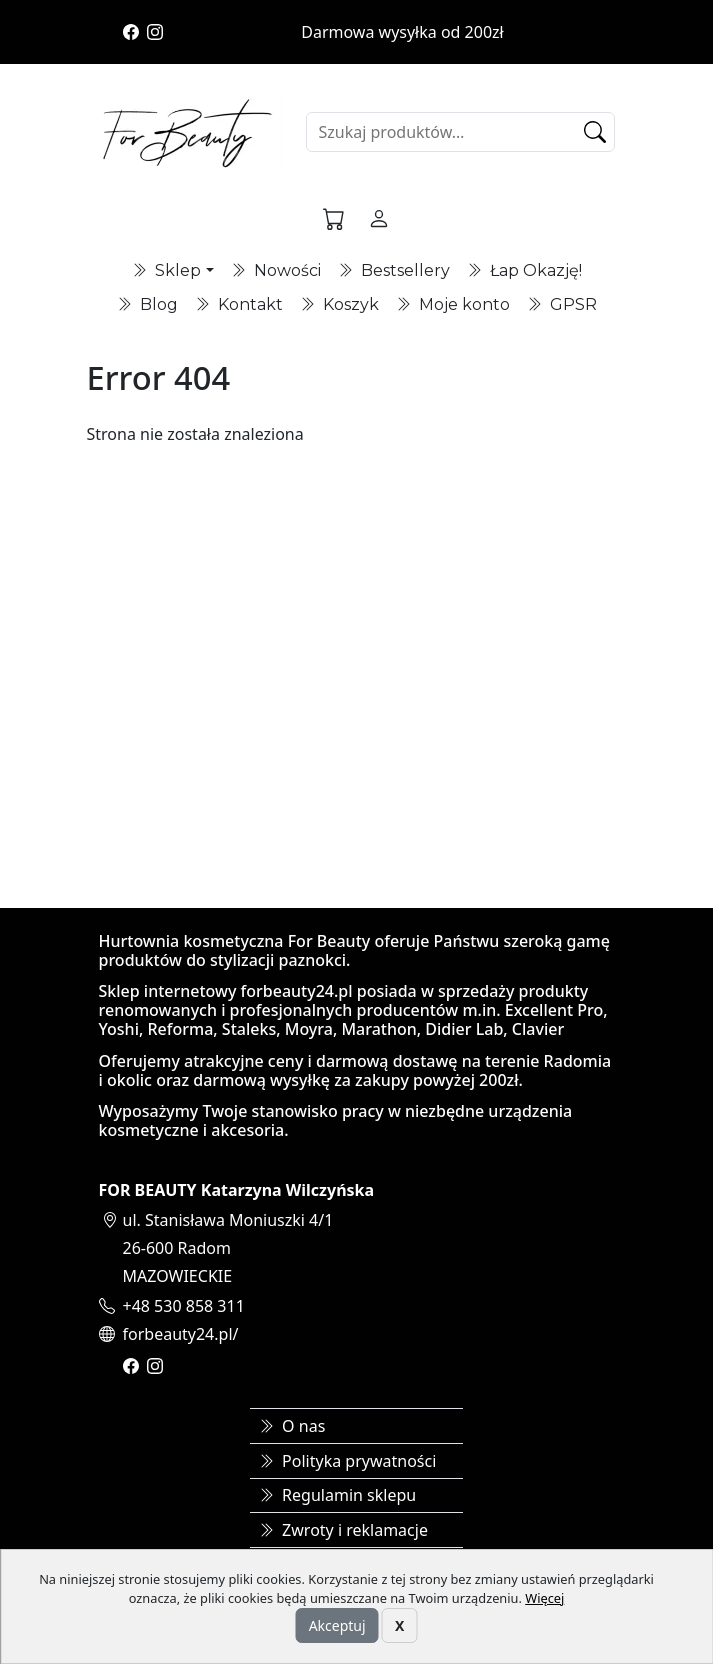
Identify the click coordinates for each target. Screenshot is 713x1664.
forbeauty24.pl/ (181, 1334)
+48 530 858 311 (184, 1306)
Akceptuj (337, 1625)
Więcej (544, 1598)
